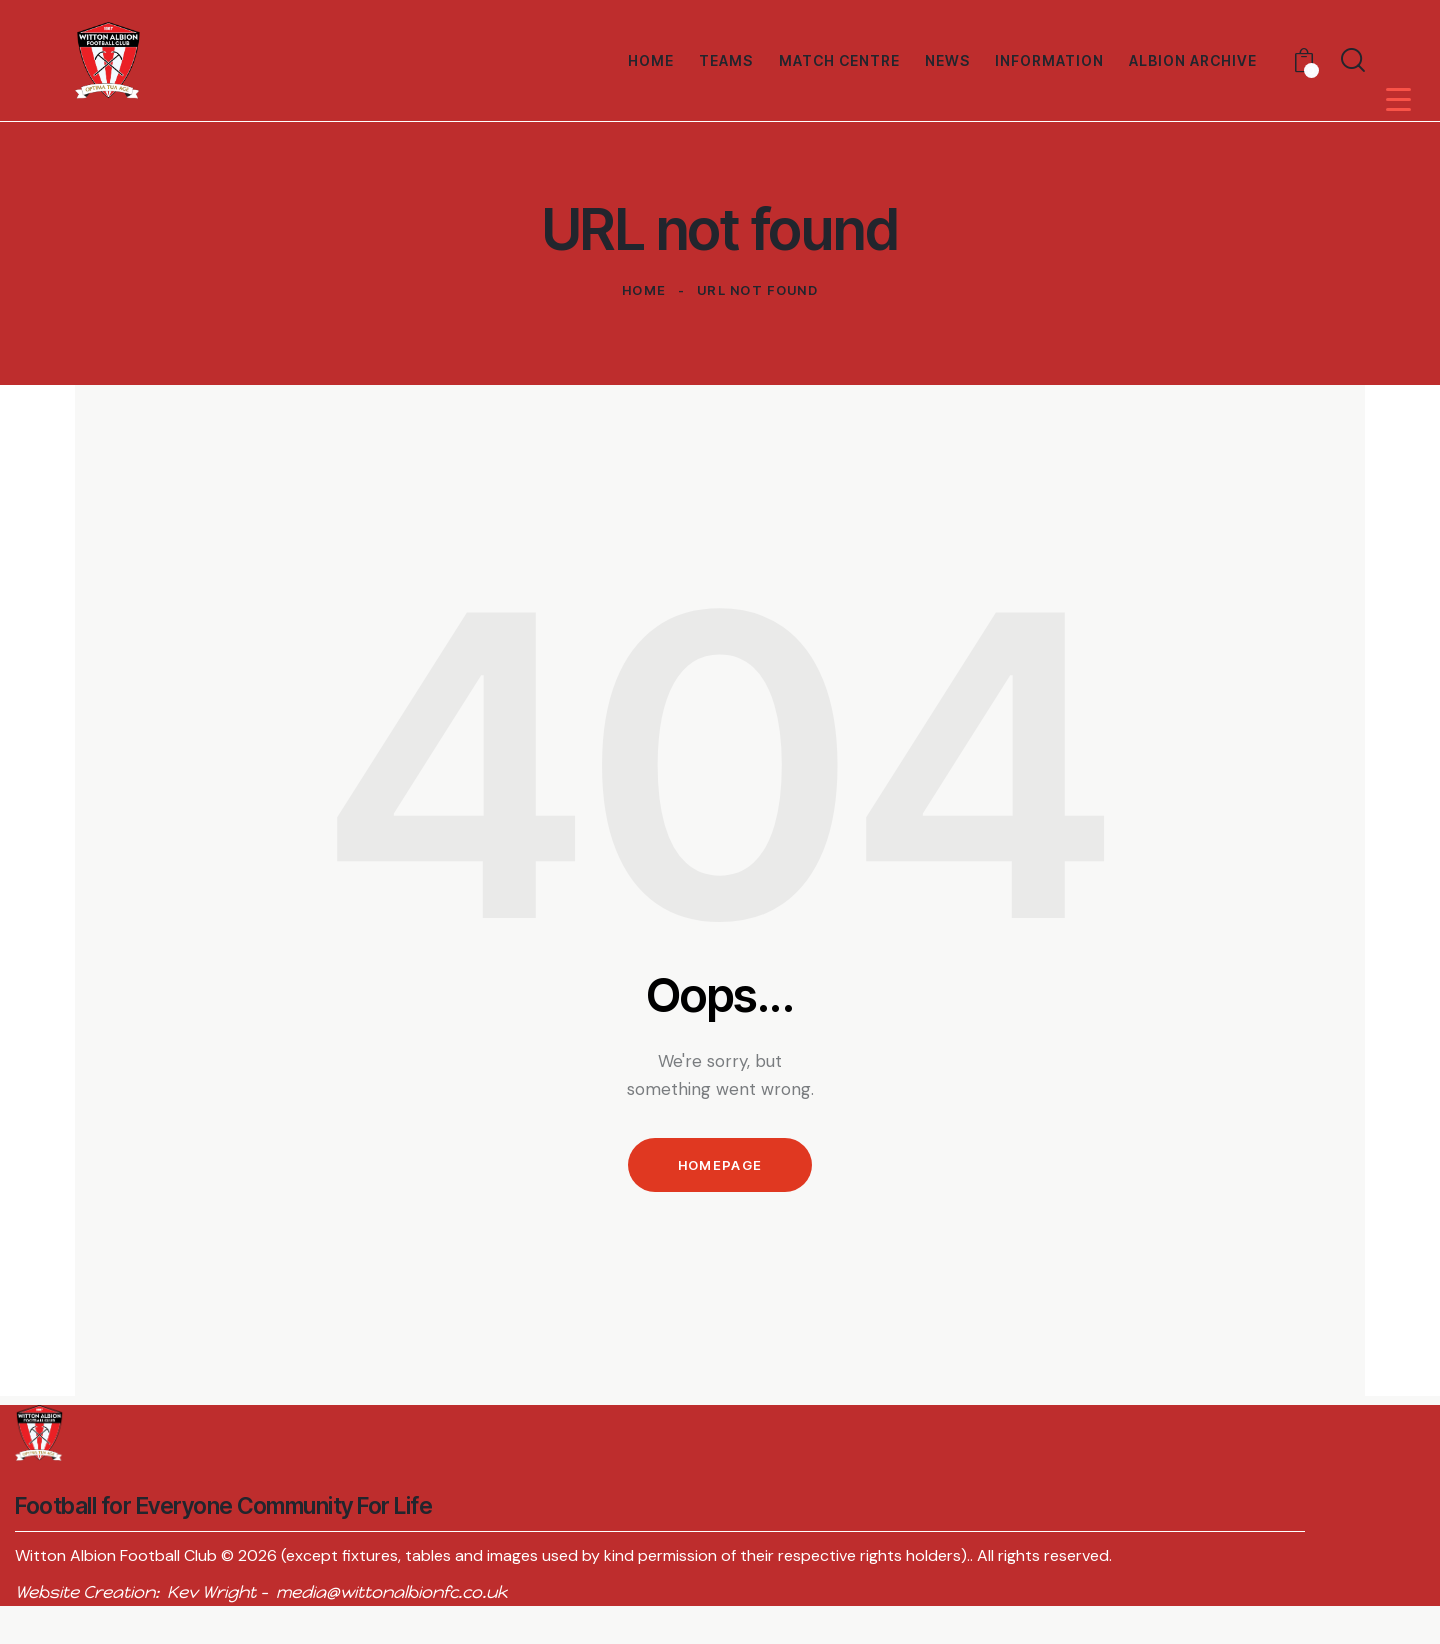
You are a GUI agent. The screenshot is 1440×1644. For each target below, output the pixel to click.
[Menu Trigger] (1398, 98)
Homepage (720, 1165)
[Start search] (1353, 60)
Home (644, 290)
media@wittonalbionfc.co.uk (391, 1592)
